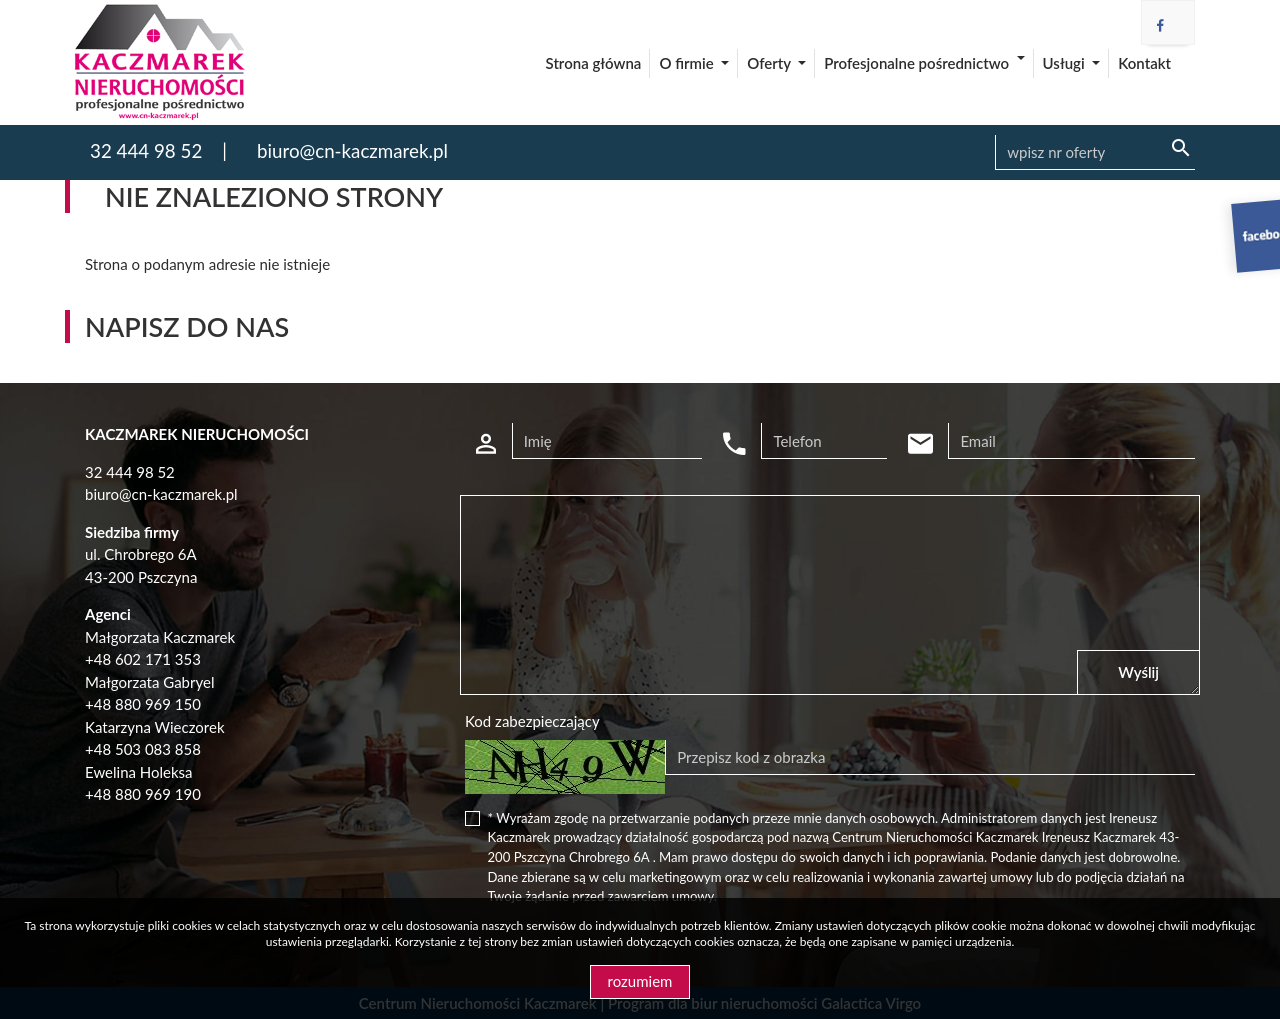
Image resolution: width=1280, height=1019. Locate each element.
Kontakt (1144, 63)
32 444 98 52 (146, 150)
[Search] (1095, 153)
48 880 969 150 (147, 704)
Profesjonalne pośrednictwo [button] (918, 63)
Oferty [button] (770, 63)
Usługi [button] (1066, 63)
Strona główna (594, 63)
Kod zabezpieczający (532, 721)
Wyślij (1138, 672)
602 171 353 (158, 659)
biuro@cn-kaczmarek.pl (352, 150)
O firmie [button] (688, 63)
